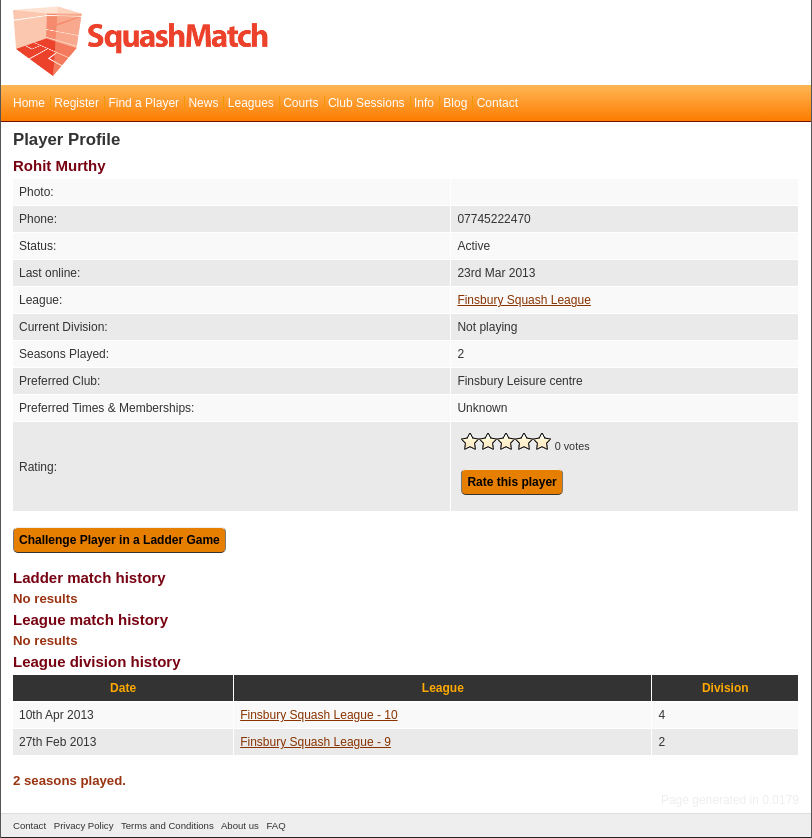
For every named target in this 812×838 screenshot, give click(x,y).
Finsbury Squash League (523, 300)
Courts (300, 103)
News (203, 103)
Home (29, 103)
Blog (455, 103)
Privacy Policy (84, 825)
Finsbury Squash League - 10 (318, 715)
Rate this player (511, 482)
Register (76, 103)
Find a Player (143, 103)
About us (240, 825)
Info (424, 103)
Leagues (251, 103)
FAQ (275, 825)
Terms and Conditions (167, 825)
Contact (497, 103)
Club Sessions (366, 103)
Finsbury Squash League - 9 (315, 742)
